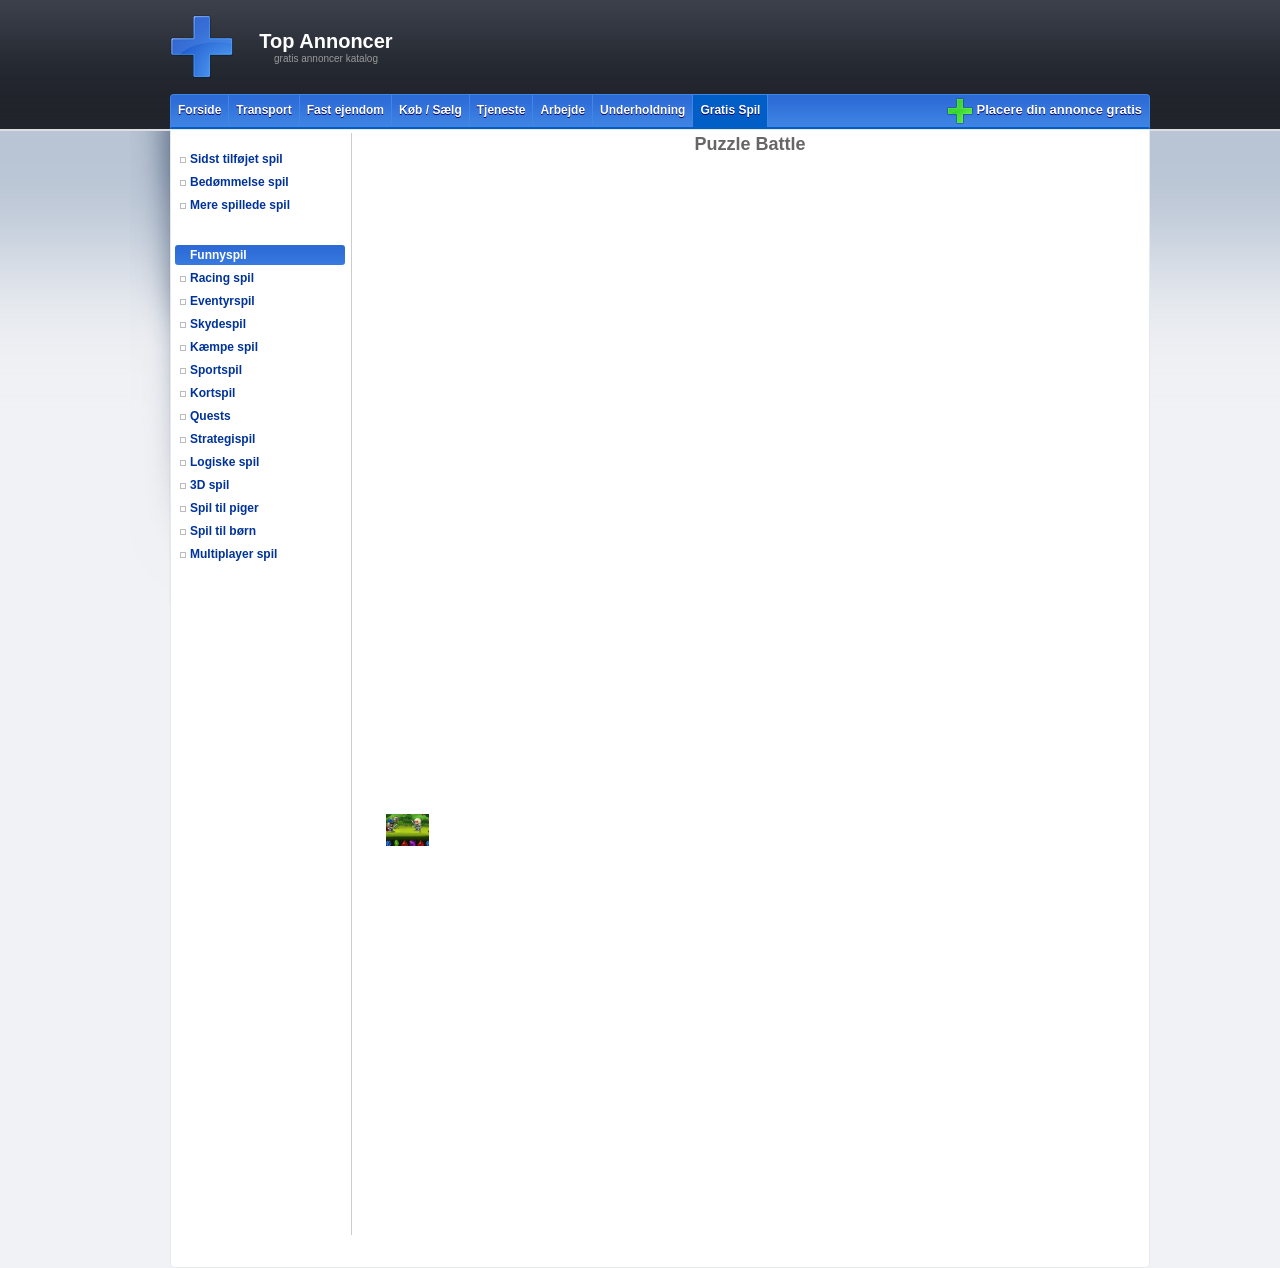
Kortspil (212, 393)
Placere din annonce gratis (1059, 109)
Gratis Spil (730, 110)
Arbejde (562, 110)
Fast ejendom (345, 110)
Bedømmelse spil (239, 182)
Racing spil (222, 278)
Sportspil (216, 370)
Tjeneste (501, 110)
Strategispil (222, 439)
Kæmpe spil (224, 347)
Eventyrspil (222, 301)
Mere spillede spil (240, 205)
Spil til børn (223, 531)
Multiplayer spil (233, 554)
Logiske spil (224, 462)
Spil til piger (224, 508)
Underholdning (642, 110)
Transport (263, 110)
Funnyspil (218, 255)
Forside (199, 110)
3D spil (209, 485)
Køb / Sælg (430, 110)
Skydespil (218, 324)
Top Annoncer (325, 41)
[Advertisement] (786, 47)
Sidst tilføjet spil (236, 159)
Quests (210, 416)
